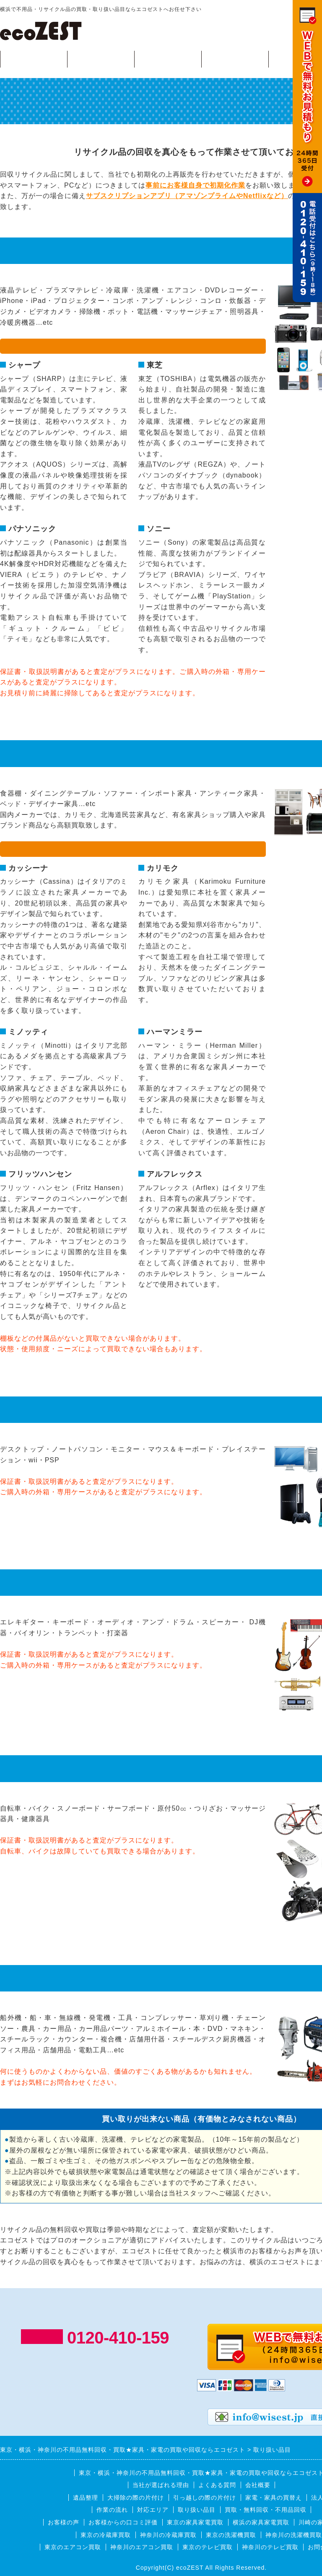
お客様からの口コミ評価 (123, 2522)
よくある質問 (217, 2485)
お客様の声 (63, 2522)
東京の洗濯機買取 (231, 2535)
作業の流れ (168, 58)
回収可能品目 (100, 58)
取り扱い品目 (197, 2509)
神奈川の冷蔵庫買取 (168, 2535)
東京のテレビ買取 (207, 2547)
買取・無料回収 (34, 58)
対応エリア (235, 58)
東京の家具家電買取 (195, 2522)
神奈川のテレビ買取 (270, 2547)
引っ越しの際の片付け (204, 2497)
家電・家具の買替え (273, 2497)
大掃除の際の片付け (135, 2497)
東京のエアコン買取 (72, 2547)
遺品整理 (85, 2497)
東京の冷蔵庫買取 (105, 2535)
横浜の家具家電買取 (261, 2522)
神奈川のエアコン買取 (141, 2547)
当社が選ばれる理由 (160, 2485)
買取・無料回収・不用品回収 (265, 2509)
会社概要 (257, 2485)
